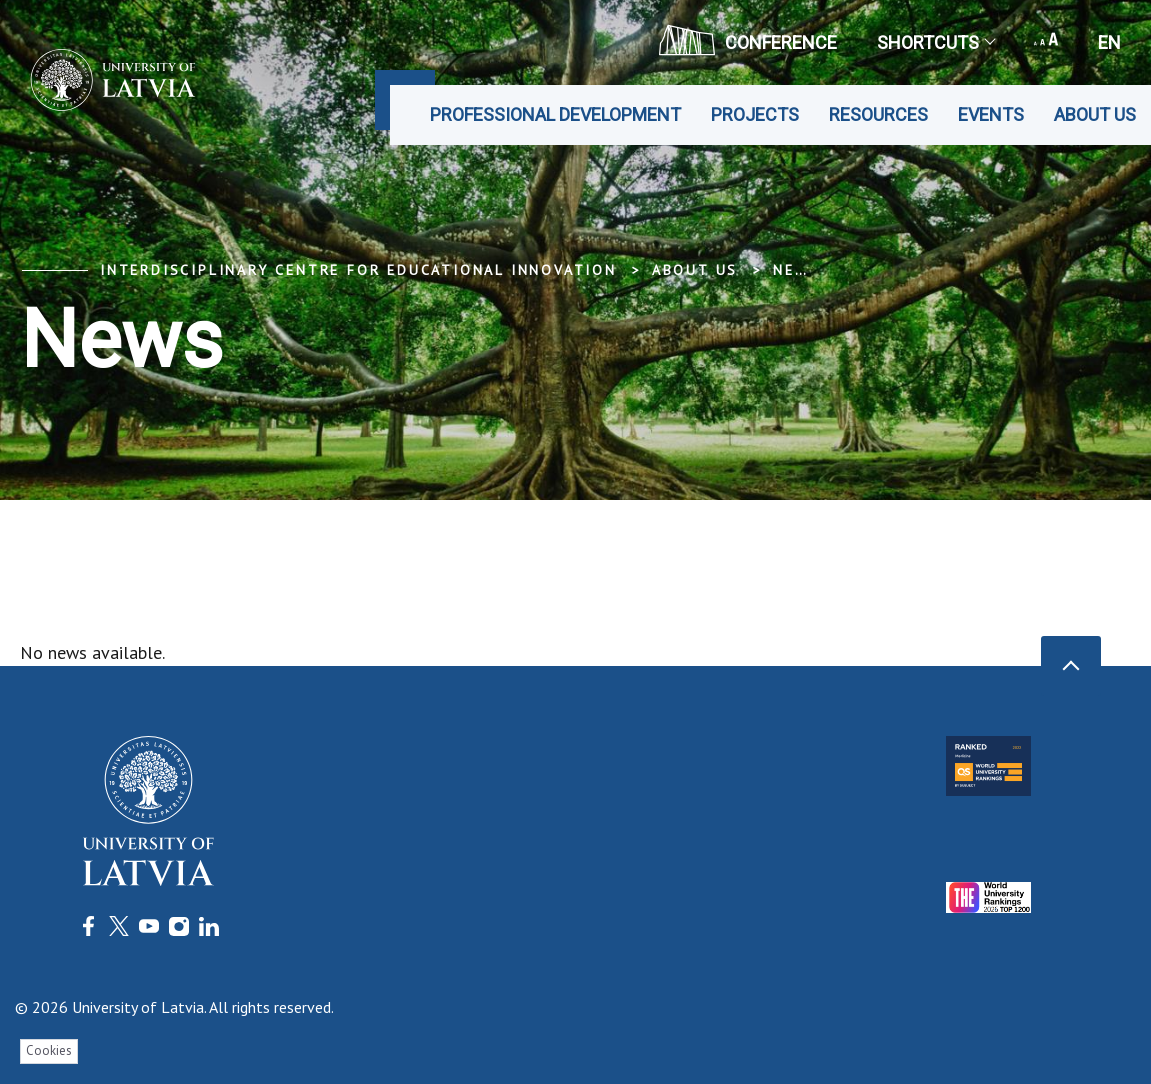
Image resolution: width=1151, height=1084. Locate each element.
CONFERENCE (748, 40)
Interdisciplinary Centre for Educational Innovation (358, 270)
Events (991, 114)
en (1109, 42)
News (796, 270)
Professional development (555, 114)
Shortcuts (935, 42)
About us (1095, 114)
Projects (755, 114)
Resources (878, 114)
